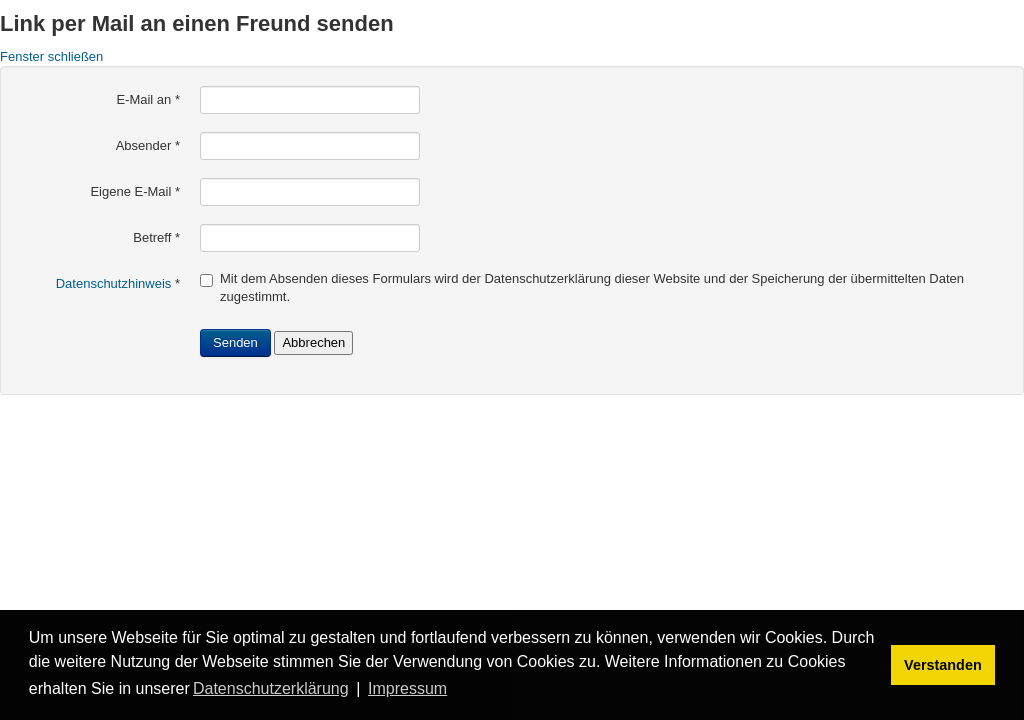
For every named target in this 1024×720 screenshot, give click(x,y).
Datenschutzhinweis (114, 283)
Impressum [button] (407, 688)
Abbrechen (313, 342)
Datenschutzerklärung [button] (271, 688)
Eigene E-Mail (135, 191)
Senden (235, 342)
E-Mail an (148, 99)
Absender (148, 145)
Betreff (156, 237)
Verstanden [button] (943, 665)
